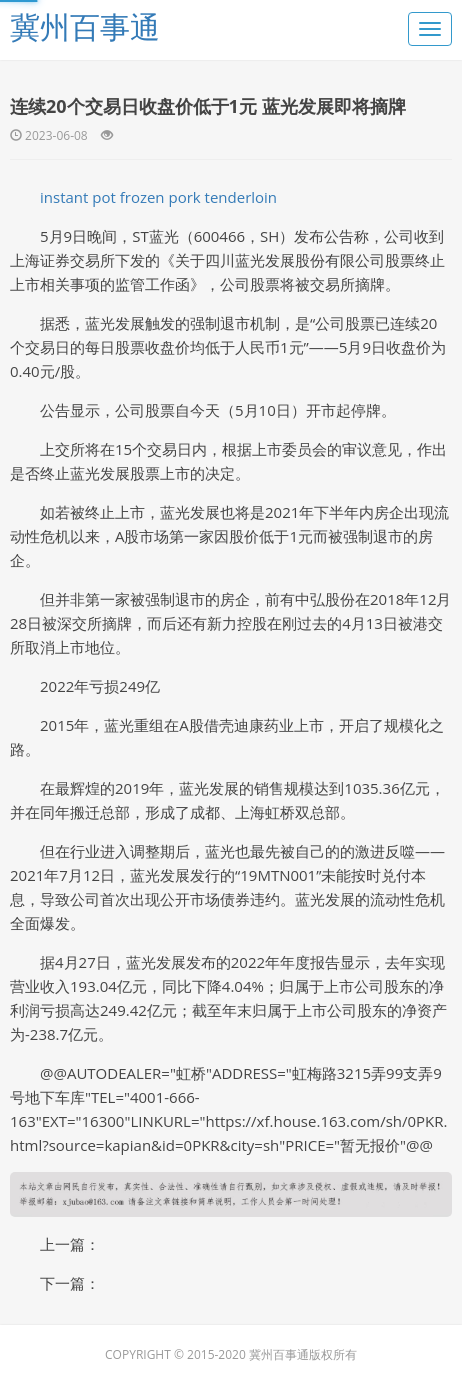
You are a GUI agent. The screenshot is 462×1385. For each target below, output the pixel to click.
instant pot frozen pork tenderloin (158, 197)
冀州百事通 (85, 26)
